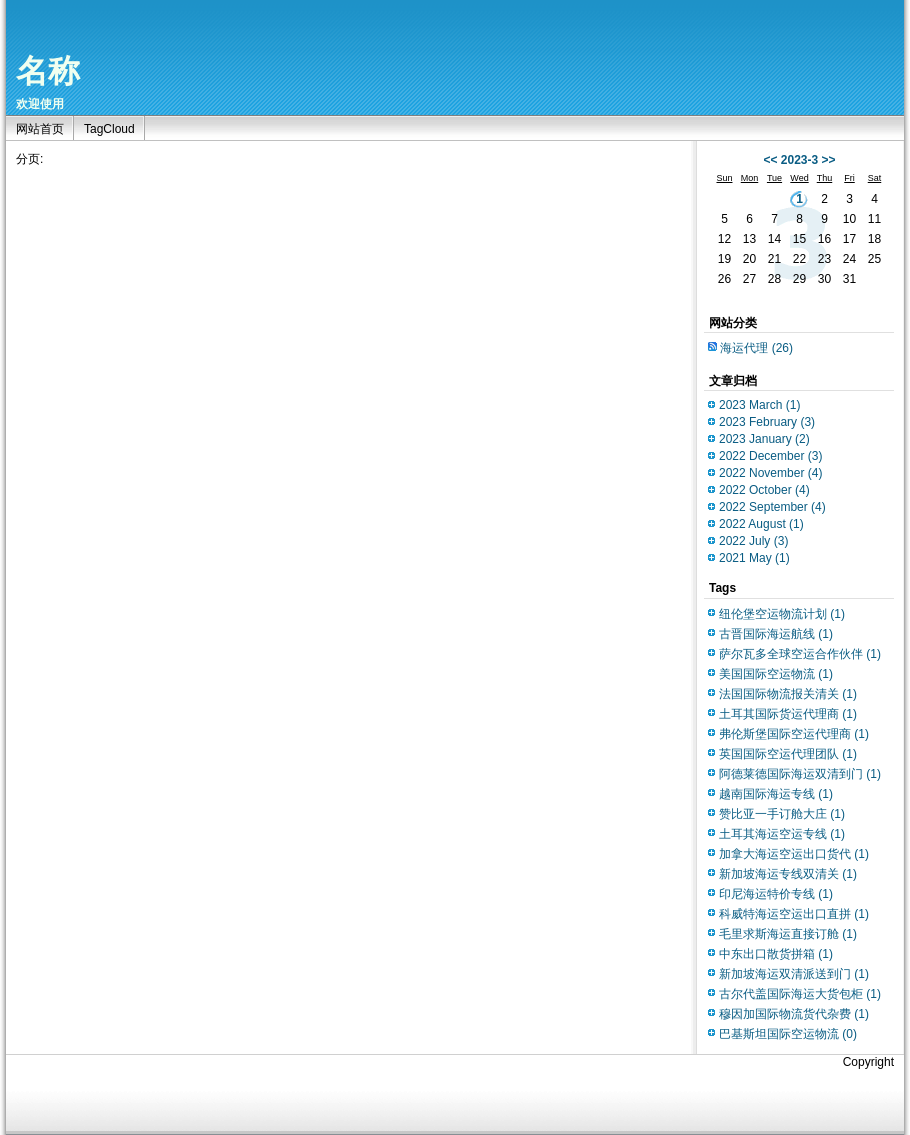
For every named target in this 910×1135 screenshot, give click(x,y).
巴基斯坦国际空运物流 (788, 1034)
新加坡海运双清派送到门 (794, 974)
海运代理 (756, 348)
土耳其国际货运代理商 (788, 714)
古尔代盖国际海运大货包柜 (800, 994)
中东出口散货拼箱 (776, 954)
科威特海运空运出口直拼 (794, 914)
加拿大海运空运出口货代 (794, 854)
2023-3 (799, 160)
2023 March (759, 405)
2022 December (770, 456)
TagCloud (109, 129)
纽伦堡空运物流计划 (782, 614)
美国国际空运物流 (776, 674)
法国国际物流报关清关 (788, 694)
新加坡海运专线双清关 (788, 874)
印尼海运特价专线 (776, 894)
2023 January (764, 439)
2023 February (767, 422)
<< (770, 160)
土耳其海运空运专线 (782, 834)
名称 (48, 71)
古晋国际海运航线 (776, 634)
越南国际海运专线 (776, 794)
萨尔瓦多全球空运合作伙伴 (800, 654)
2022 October (764, 490)
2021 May (754, 558)
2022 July (753, 541)
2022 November (770, 473)
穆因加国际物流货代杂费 (794, 1014)
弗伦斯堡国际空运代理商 (794, 734)
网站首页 (40, 129)
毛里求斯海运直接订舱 (788, 934)
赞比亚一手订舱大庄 (782, 814)
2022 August (761, 524)
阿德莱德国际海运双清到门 (800, 774)
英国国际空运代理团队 (788, 754)
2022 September (772, 507)
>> (829, 160)
